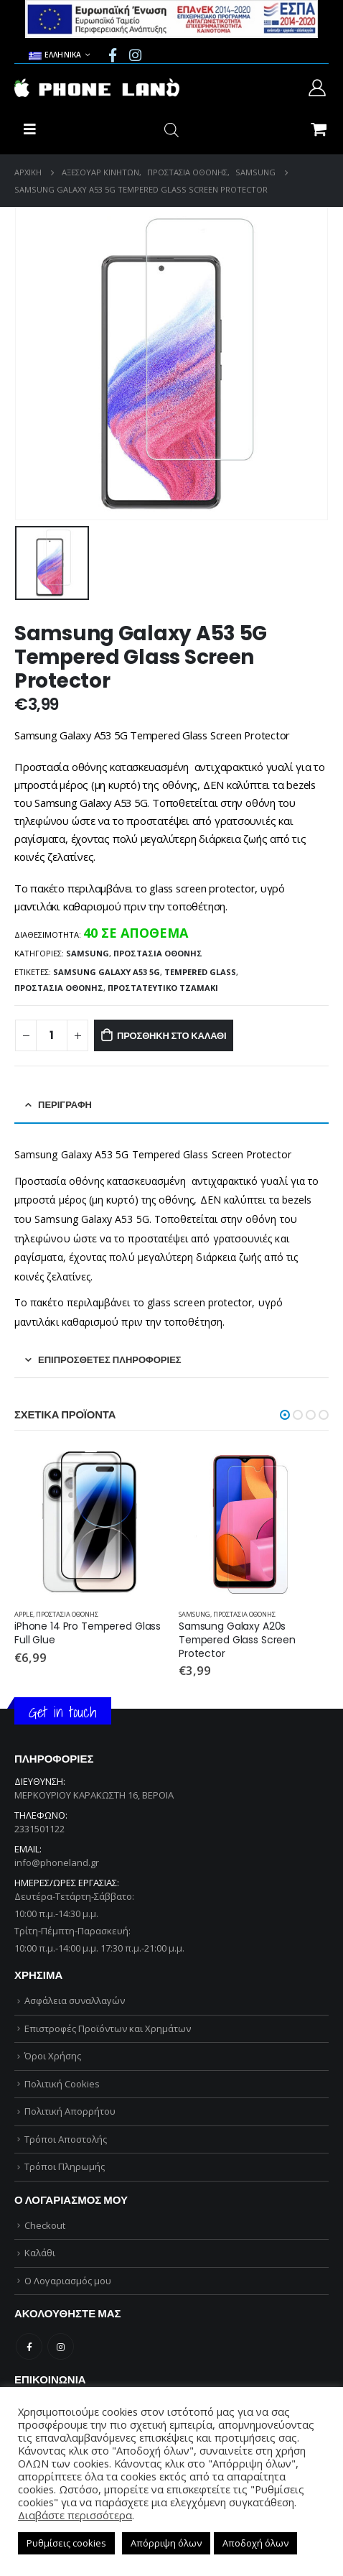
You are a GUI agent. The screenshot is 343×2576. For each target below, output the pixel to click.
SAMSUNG (87, 953)
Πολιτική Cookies (62, 2083)
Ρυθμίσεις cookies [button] (66, 2542)
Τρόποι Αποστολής (65, 2139)
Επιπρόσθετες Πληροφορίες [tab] (110, 1360)
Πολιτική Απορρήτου (70, 2111)
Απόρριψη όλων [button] (166, 2542)
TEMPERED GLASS (200, 971)
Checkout (44, 2225)
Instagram (60, 2346)
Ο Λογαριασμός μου (67, 2280)
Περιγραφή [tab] (65, 1105)
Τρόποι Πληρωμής (64, 2166)
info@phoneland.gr (56, 1862)
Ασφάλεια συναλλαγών (74, 2000)
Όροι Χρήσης (52, 2055)
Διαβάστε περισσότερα (75, 2514)
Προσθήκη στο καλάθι (171, 1036)
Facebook (29, 2346)
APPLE (23, 1614)
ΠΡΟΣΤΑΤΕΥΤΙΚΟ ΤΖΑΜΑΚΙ (163, 987)
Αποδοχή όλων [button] (255, 2542)
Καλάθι (39, 2252)
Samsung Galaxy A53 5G (106, 971)
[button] (284, 1414)
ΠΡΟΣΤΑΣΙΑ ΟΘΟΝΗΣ (157, 953)
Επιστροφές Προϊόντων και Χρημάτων (107, 2028)
